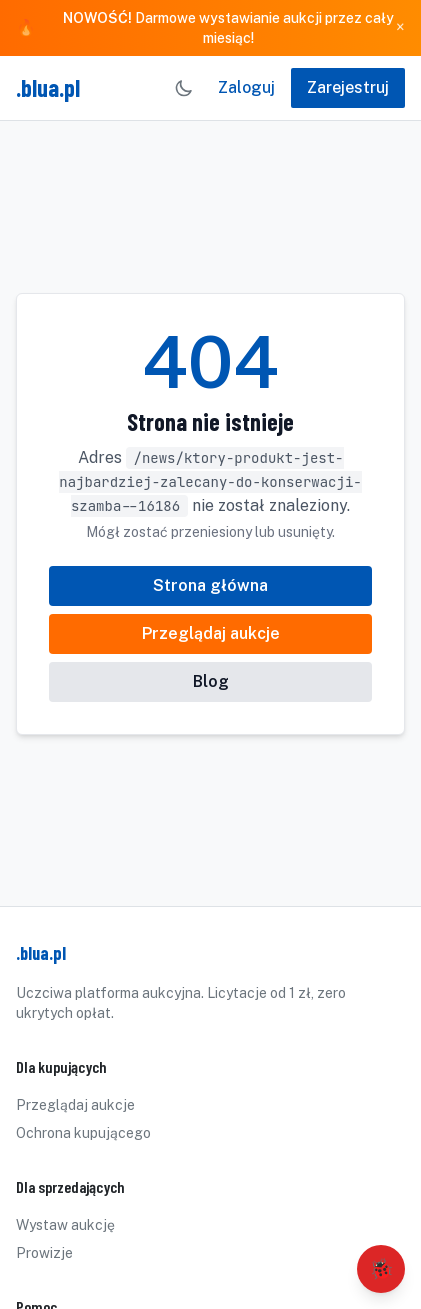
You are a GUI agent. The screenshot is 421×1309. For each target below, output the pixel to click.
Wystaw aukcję (65, 1225)
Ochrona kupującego (83, 1133)
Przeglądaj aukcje (211, 633)
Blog (211, 681)
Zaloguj (246, 87)
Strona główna (210, 585)
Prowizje (44, 1253)
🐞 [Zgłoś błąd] (381, 1269)
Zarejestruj (348, 87)
